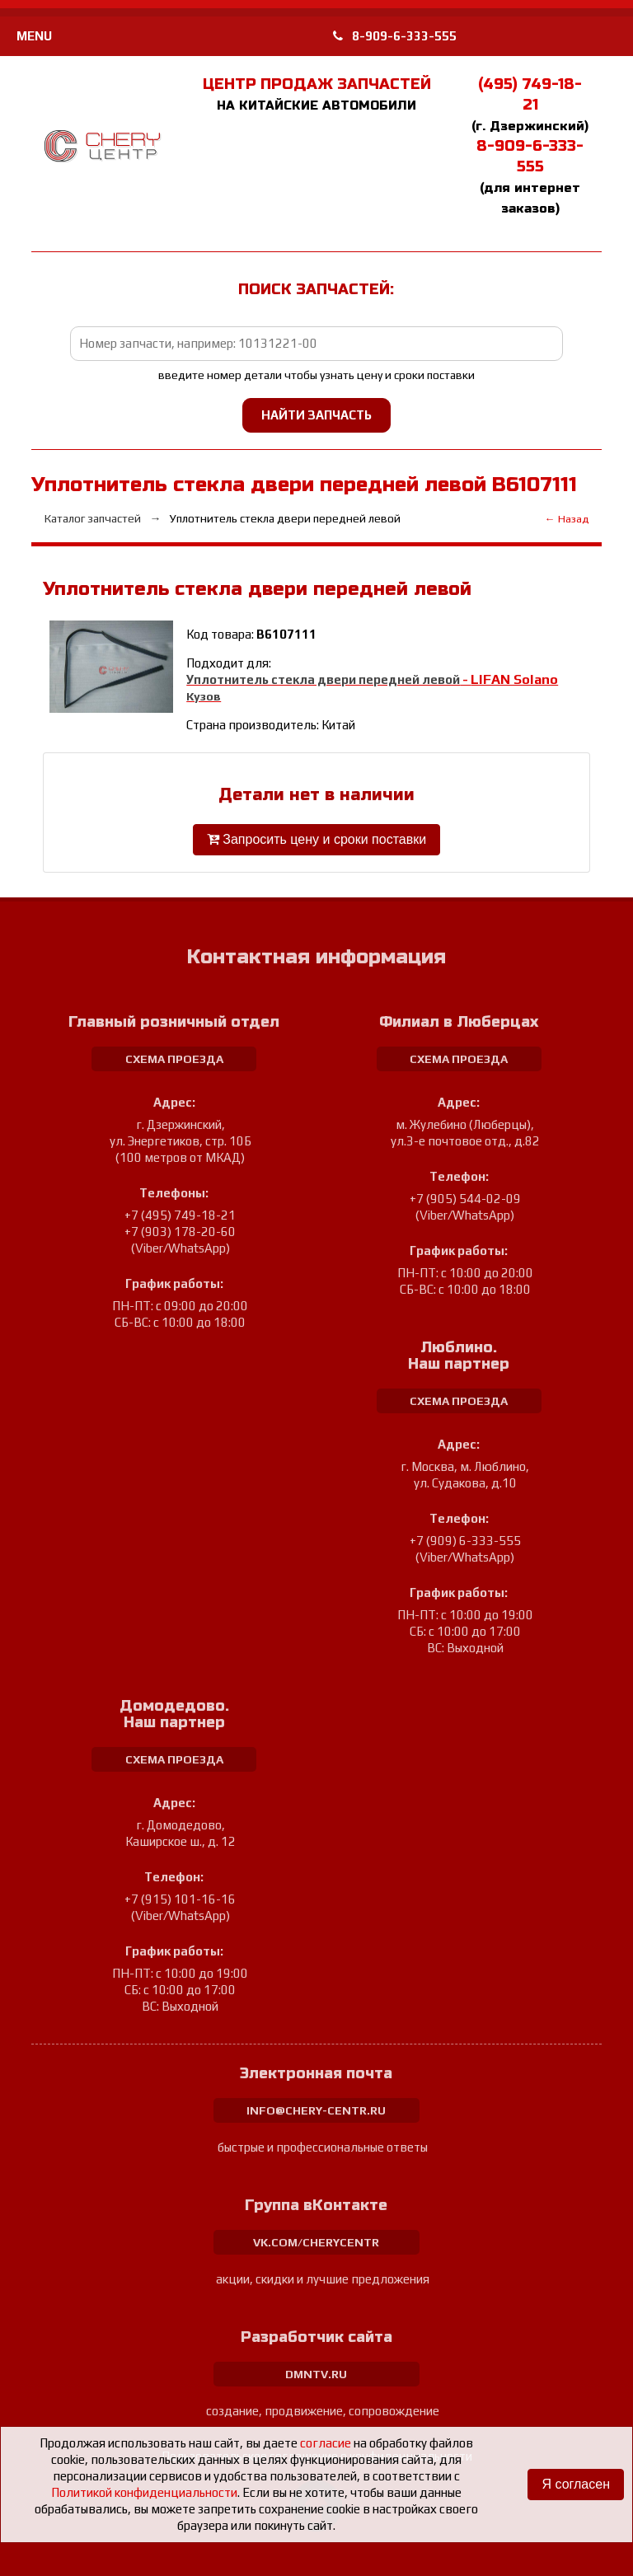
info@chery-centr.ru (316, 2110)
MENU (34, 36)
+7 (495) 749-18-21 (180, 1215)
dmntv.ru (316, 2374)
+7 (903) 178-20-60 (180, 1232)
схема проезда (174, 1059)
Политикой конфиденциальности (144, 2492)
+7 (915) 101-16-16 (180, 1899)
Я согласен (576, 2484)
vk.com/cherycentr (316, 2242)
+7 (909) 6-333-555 (465, 1541)
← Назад (566, 519)
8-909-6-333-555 (395, 36)
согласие (325, 2443)
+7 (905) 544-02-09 (465, 1199)
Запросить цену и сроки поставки (316, 839)
